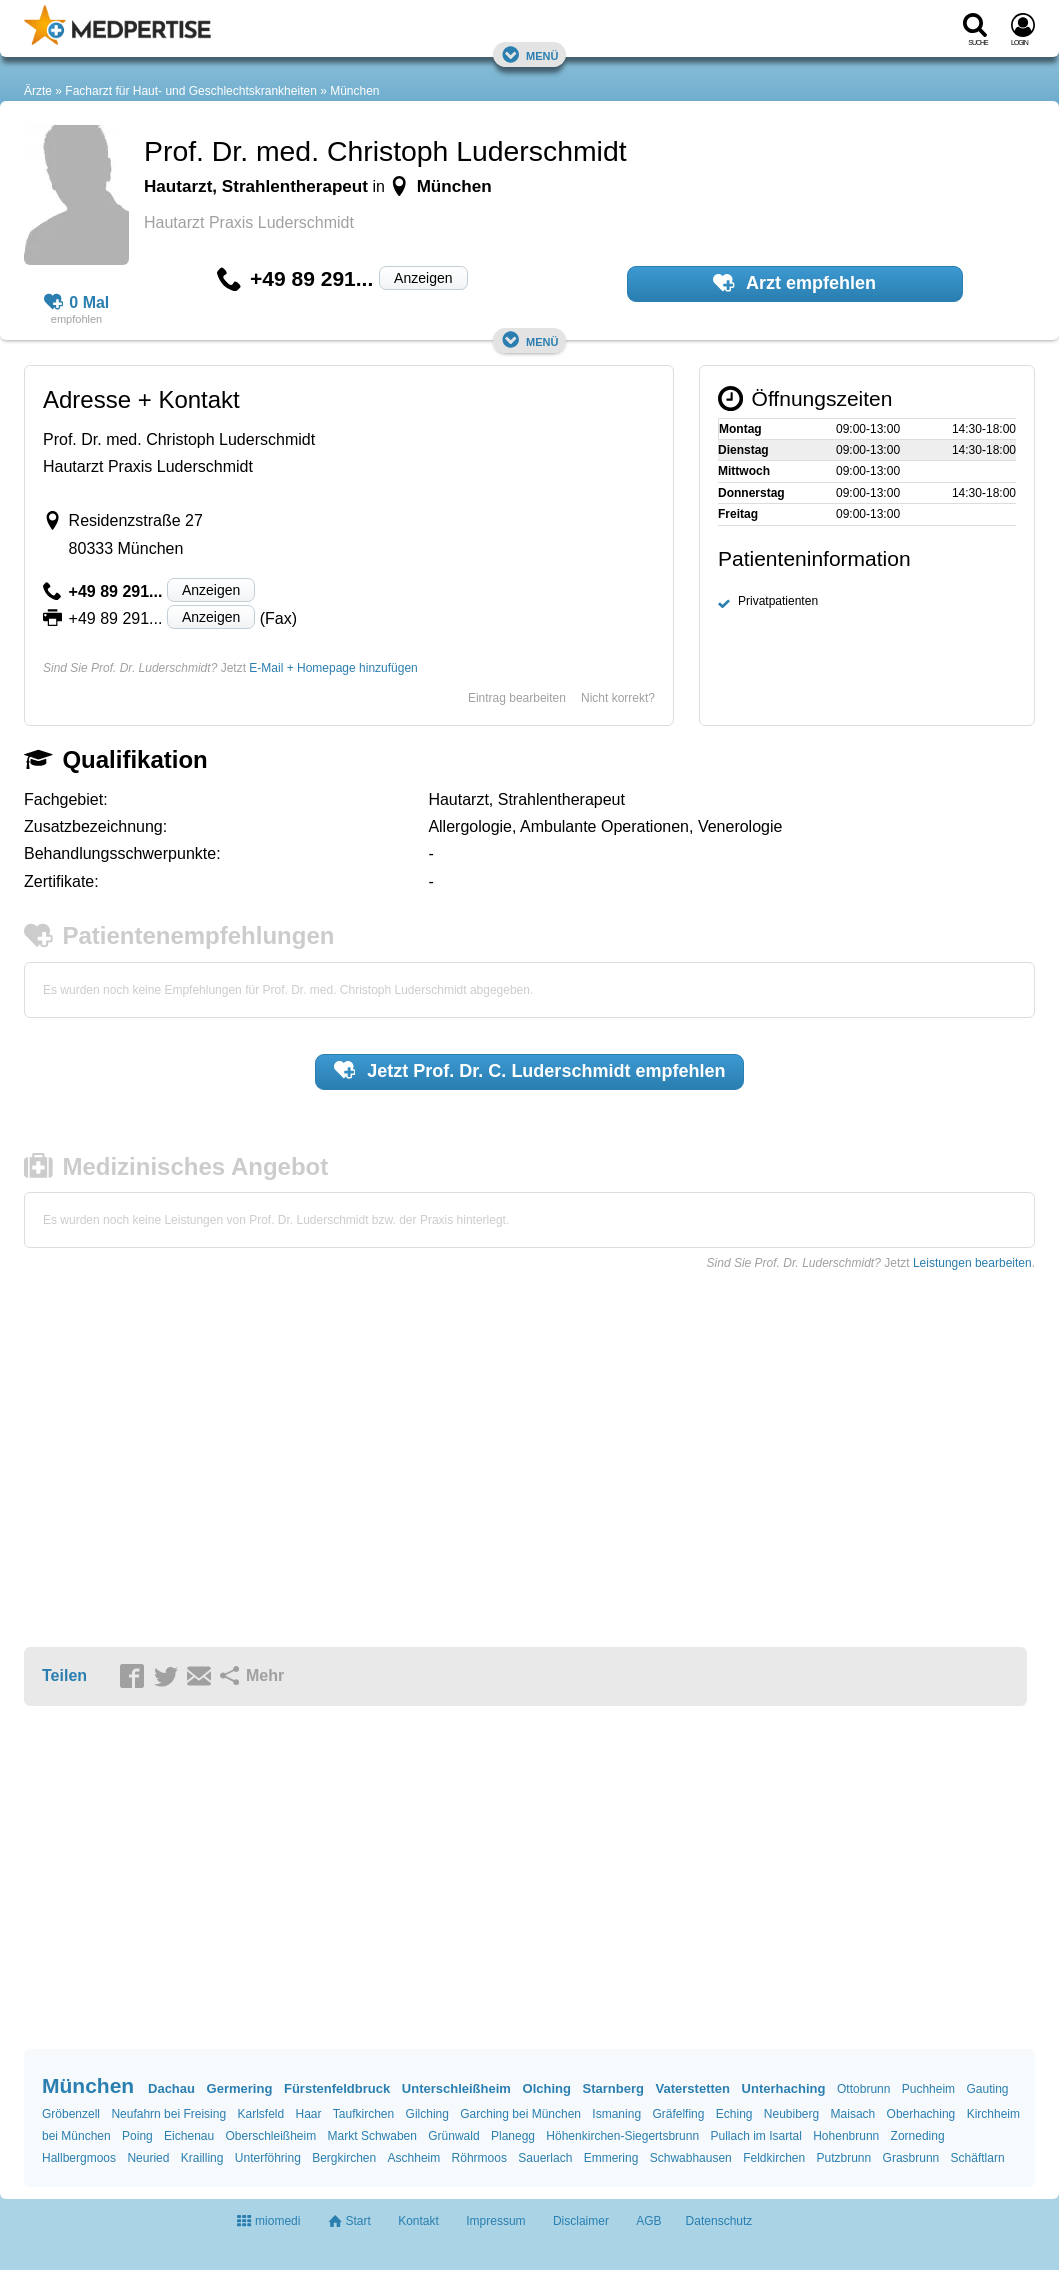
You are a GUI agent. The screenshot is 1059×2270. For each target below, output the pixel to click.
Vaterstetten (693, 2088)
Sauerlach (545, 2158)
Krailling (202, 2158)
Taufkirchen (363, 2114)
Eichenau (189, 2136)
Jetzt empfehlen (530, 1070)
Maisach (853, 2114)
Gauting (987, 2089)
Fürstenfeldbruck (337, 2088)
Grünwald (453, 2136)
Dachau (171, 2088)
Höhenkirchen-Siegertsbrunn (622, 2136)
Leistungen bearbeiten (972, 1263)
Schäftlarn (978, 2158)
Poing (137, 2136)
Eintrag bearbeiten (517, 698)
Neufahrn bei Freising (168, 2114)
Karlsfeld (260, 2114)
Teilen (64, 1675)
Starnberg (613, 2088)
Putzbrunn (844, 2158)
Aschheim (414, 2158)
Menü (530, 54)
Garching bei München (520, 2114)
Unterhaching (784, 2088)
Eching (734, 2114)
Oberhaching (921, 2114)
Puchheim (928, 2089)
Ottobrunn (863, 2089)
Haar (308, 2114)
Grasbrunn (911, 2158)
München (354, 91)
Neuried (148, 2158)
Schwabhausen (691, 2158)
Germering (240, 2088)
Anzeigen (423, 278)
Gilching (427, 2114)
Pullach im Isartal (755, 2136)
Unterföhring (268, 2158)
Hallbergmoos (79, 2158)
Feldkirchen (774, 2158)
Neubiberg (791, 2114)
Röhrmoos (479, 2158)
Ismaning (616, 2114)
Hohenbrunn (846, 2136)
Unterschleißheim (456, 2088)
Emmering (611, 2158)
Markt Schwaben (372, 2136)
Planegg (513, 2136)
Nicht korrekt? (618, 698)
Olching (547, 2088)
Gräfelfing (678, 2114)
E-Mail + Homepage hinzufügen (333, 668)
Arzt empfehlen (794, 283)
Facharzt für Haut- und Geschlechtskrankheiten (190, 91)
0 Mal (77, 303)
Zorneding (918, 2136)
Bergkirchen (344, 2158)
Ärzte (38, 91)
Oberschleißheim (271, 2136)
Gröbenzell (71, 2114)
